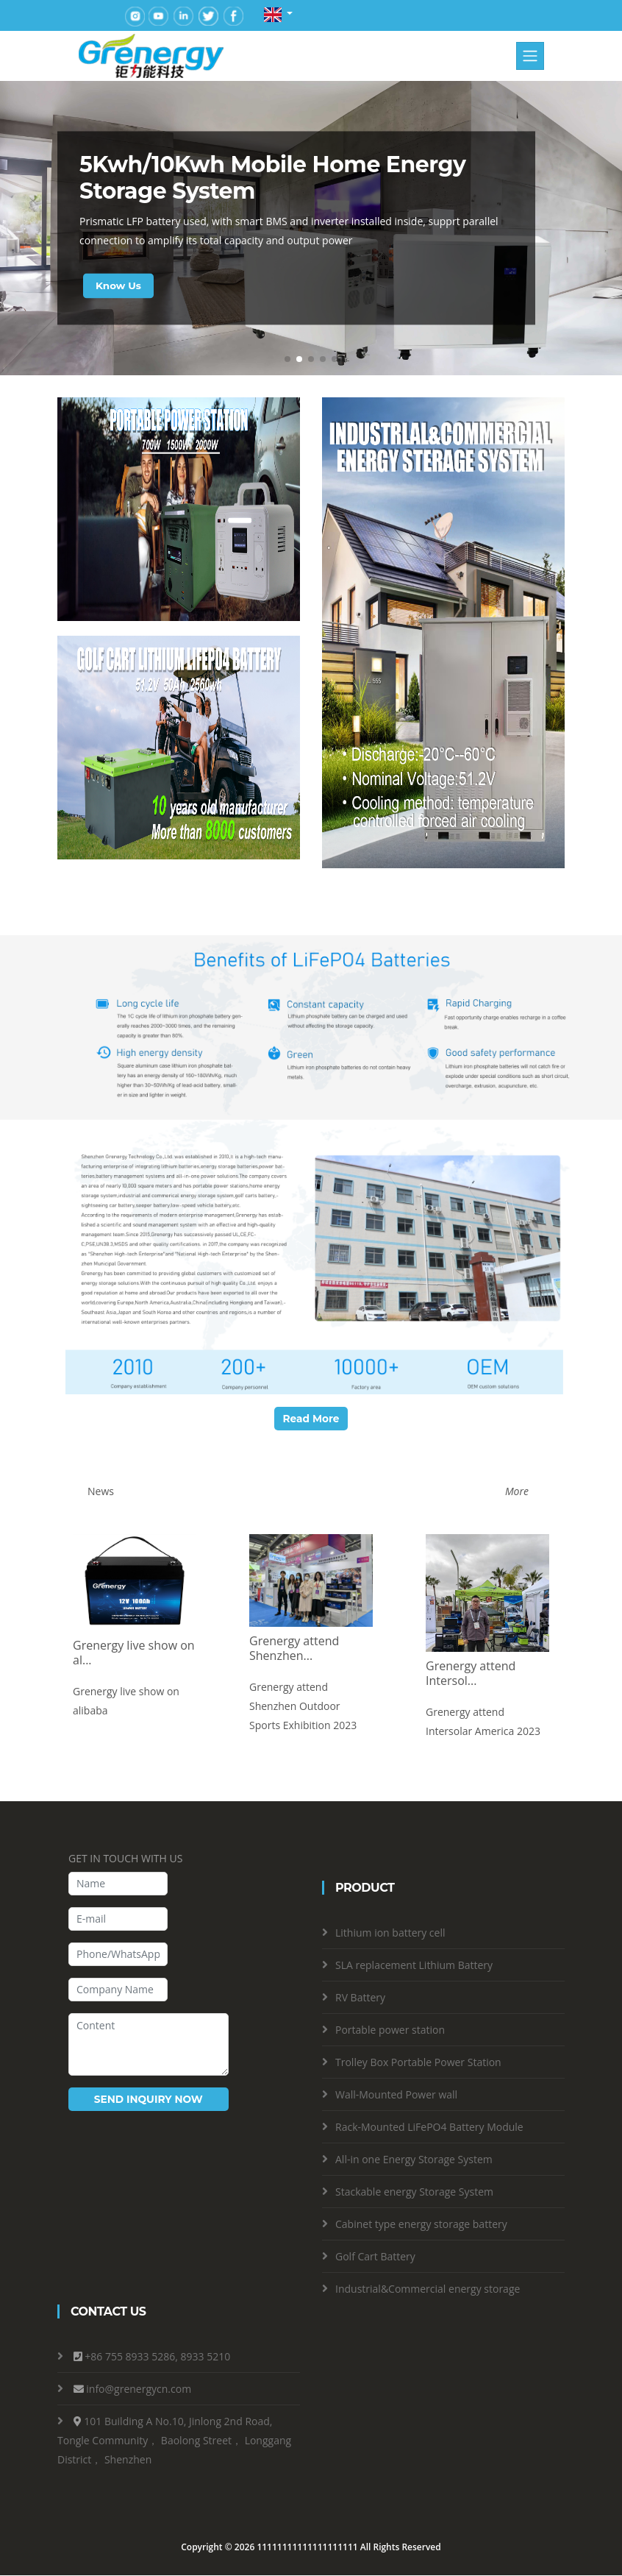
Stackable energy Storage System (414, 2192)
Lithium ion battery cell (390, 1933)
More (517, 1492)
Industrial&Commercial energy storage (427, 2289)
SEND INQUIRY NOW (148, 2099)
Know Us (119, 285)
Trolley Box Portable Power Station (418, 2062)
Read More (311, 1418)
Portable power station (390, 2030)
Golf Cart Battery (375, 2256)
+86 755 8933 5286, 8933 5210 (157, 2357)
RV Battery (360, 1997)
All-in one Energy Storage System (414, 2159)
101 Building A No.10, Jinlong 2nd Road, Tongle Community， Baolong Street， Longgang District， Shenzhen (174, 2441)
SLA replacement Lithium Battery (414, 1965)
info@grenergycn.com (138, 2389)
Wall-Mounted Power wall (396, 2094)
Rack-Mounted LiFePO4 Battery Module (429, 2127)
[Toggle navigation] (530, 56)
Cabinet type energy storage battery (421, 2224)
